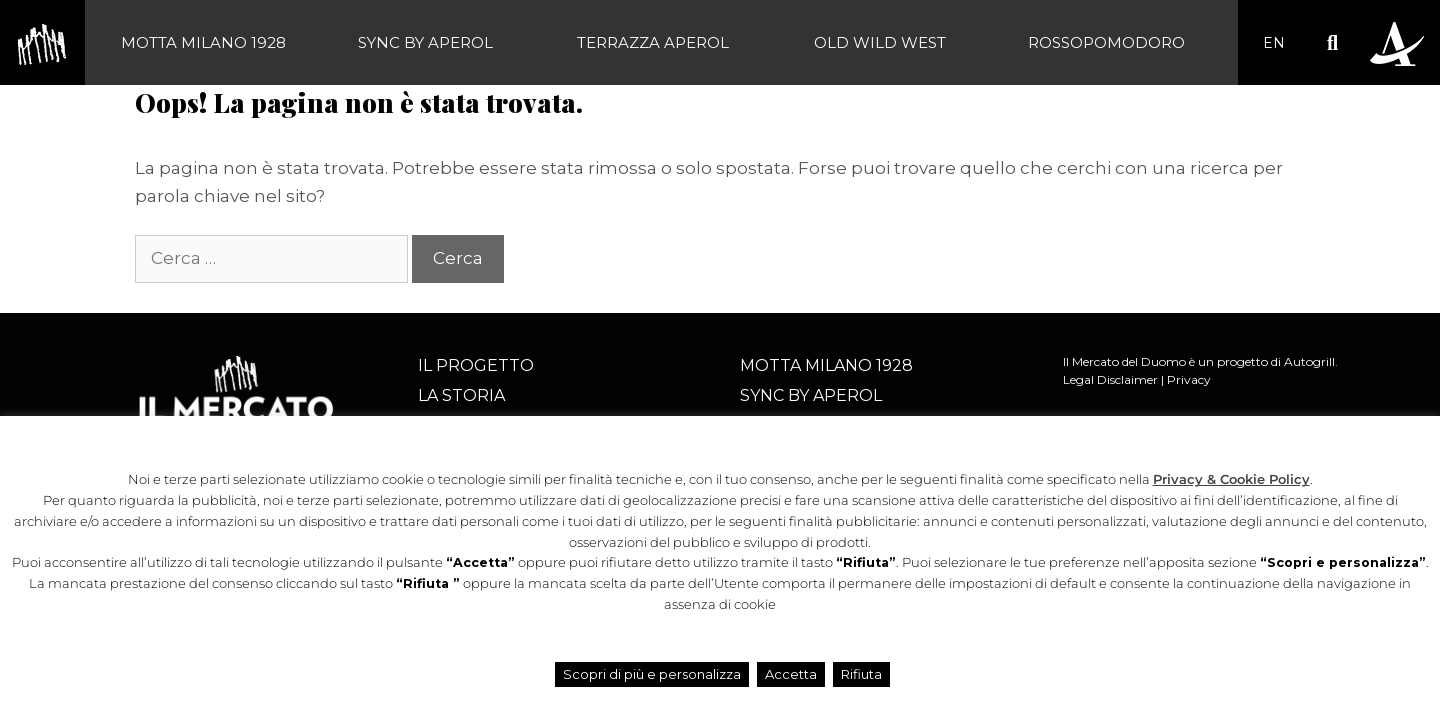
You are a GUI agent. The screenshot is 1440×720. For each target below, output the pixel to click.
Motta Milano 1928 (203, 42)
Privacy (1189, 379)
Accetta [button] (791, 674)
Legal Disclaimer (1110, 379)
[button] (1332, 42)
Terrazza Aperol (653, 42)
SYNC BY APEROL (425, 42)
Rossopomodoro (1106, 42)
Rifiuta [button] (861, 674)
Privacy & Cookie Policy (1231, 479)
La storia (461, 395)
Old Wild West (880, 42)
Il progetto (476, 365)
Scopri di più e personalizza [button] (652, 674)
